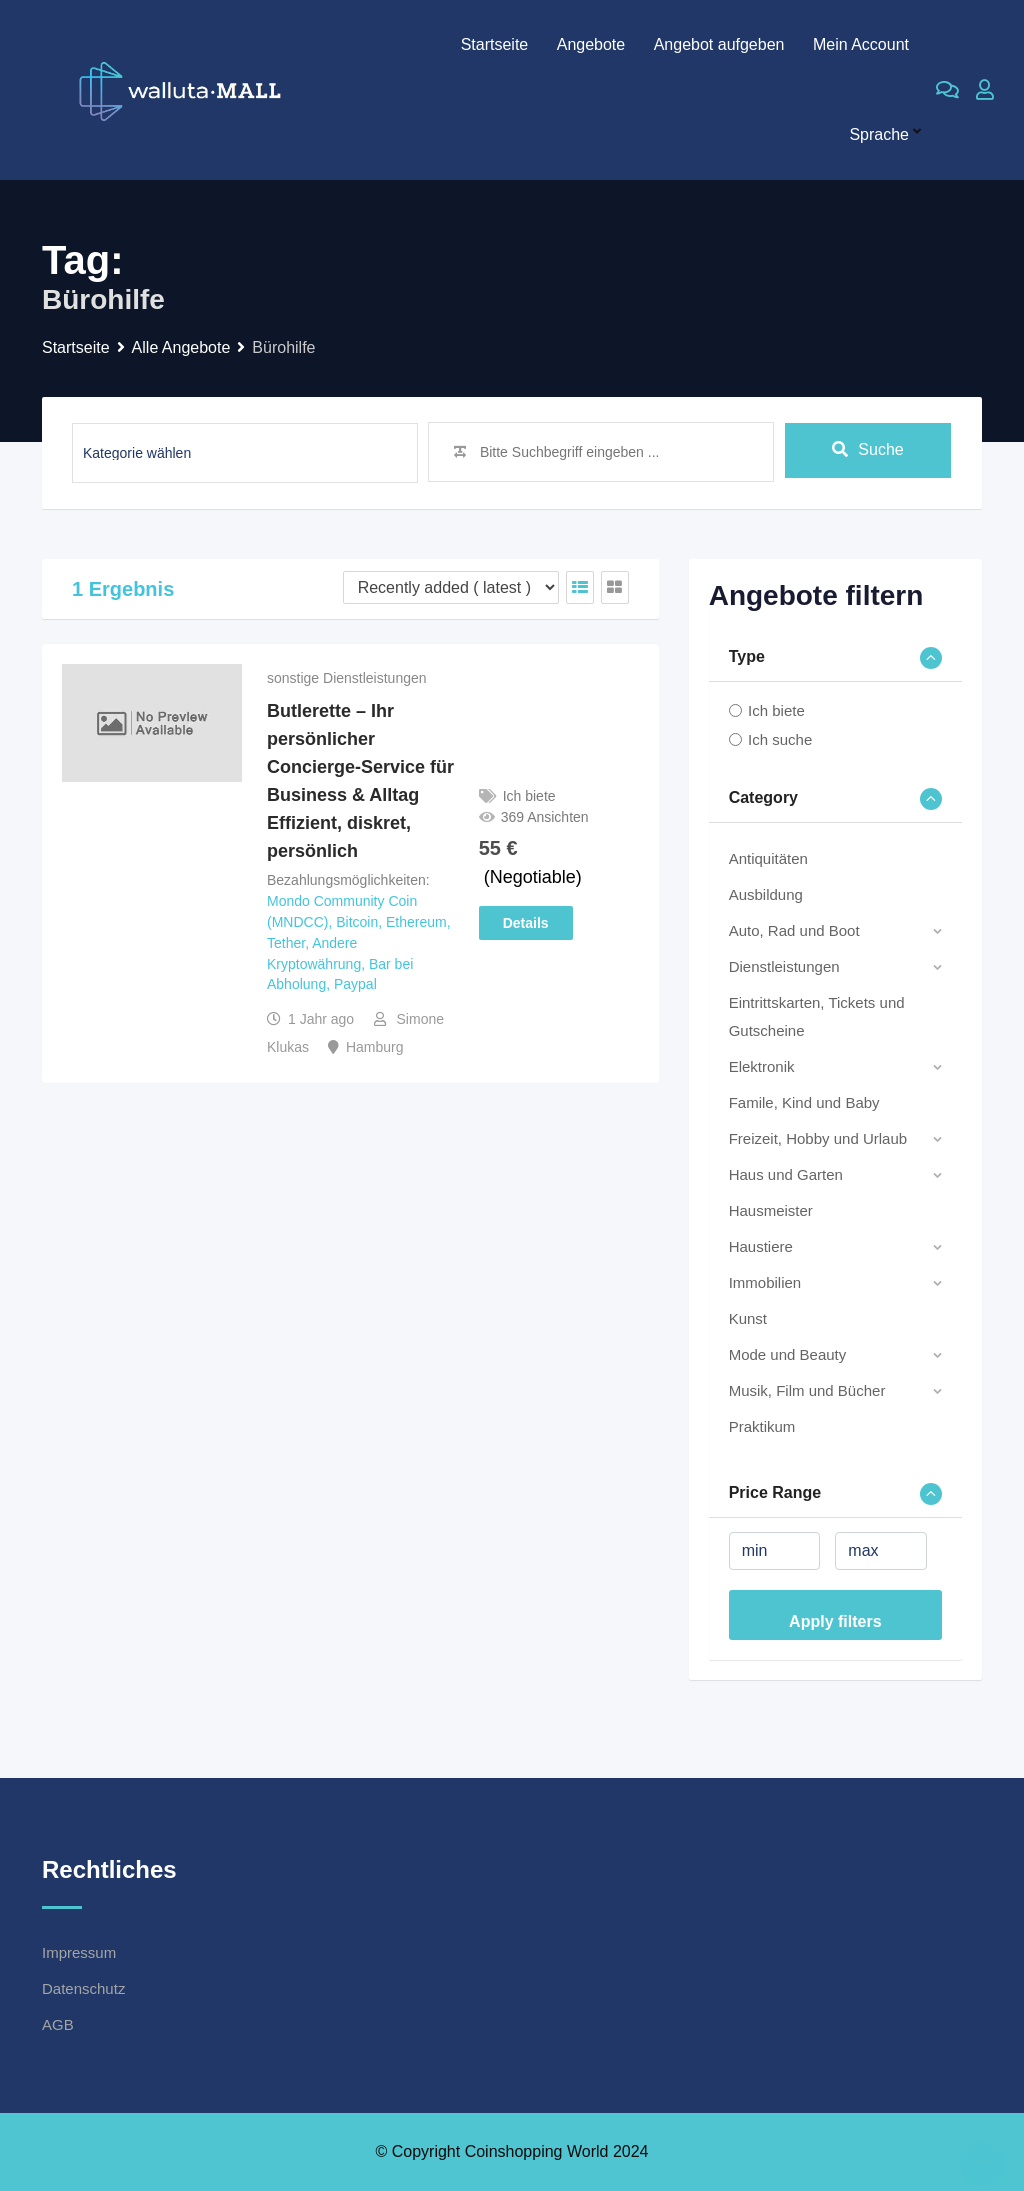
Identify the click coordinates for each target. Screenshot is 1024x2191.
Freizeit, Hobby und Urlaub (818, 1138)
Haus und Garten (786, 1174)
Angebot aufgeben (719, 44)
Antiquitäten (768, 858)
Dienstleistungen (784, 966)
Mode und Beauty (788, 1354)
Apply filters (835, 1621)
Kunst (748, 1318)
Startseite (495, 44)
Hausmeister (771, 1210)
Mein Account (861, 44)
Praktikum (762, 1426)
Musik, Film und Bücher (807, 1390)
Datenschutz (83, 1988)
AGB (58, 2024)
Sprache (879, 134)
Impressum (79, 1952)
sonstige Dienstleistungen (347, 678)
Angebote (591, 44)
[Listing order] (451, 587)
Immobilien (765, 1282)
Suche (867, 451)
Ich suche (780, 739)
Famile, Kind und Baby (804, 1102)
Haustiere (761, 1246)
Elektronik (762, 1066)
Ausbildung (766, 894)
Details (526, 923)
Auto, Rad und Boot (794, 930)
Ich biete (776, 710)
